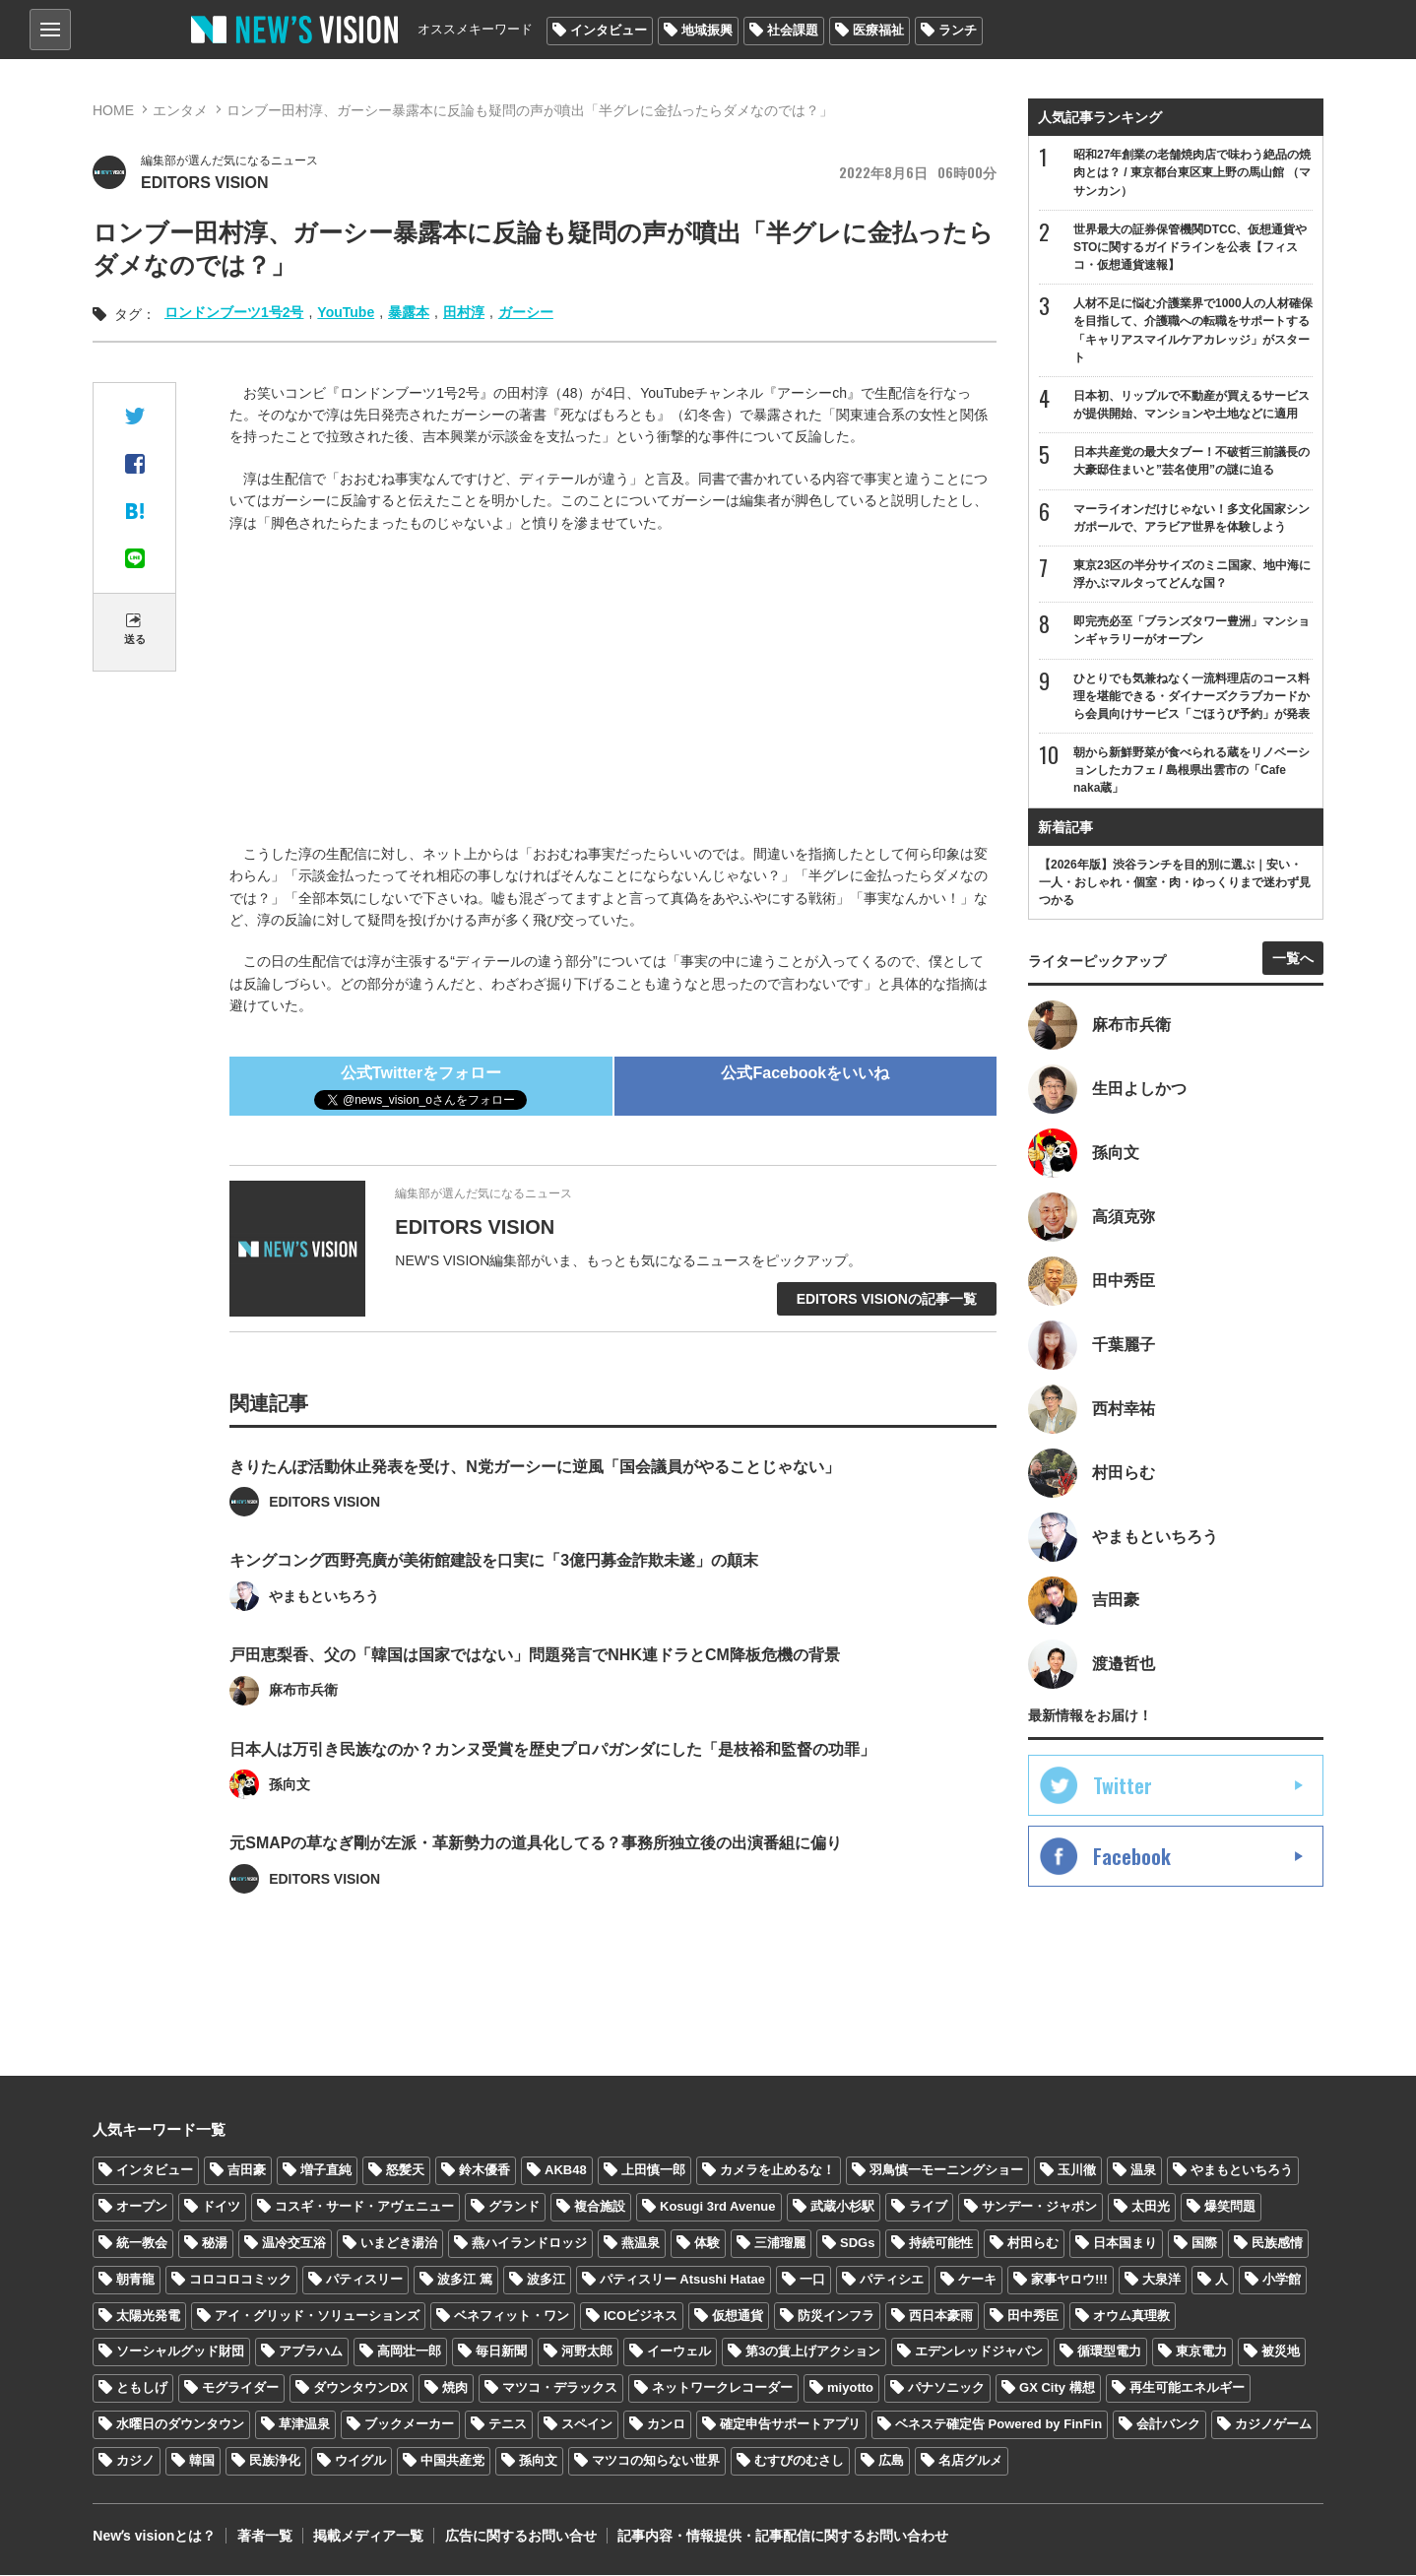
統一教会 (141, 2243)
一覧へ (1293, 959)
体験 (707, 2243)
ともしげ (141, 2388)
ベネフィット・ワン (511, 2315)
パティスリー (364, 2279)
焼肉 (455, 2388)
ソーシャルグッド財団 (180, 2352)
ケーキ (977, 2279)
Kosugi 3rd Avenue (718, 2207)
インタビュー (608, 30)
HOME (113, 110)
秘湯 (214, 2243)
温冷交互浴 (294, 2243)
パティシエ (892, 2279)
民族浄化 (274, 2461)
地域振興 (707, 30)
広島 (891, 2461)
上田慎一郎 (653, 2170)
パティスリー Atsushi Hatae (682, 2279)
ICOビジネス (640, 2315)
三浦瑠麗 (779, 2243)
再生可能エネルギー (1187, 2388)
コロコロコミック (240, 2279)
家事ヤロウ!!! (1069, 2279)
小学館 (1281, 2279)
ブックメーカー (409, 2424)
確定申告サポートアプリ (790, 2424)
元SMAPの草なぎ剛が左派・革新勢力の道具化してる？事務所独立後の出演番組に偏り (535, 1887)
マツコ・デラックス (559, 2388)
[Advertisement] (613, 691)
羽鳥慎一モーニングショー (946, 2170)
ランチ (957, 30)
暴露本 (408, 312)
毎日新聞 (501, 2352)
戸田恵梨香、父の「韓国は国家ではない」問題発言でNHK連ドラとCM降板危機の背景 (534, 1698)
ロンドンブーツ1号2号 (234, 312)
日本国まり (1125, 2243)
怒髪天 (405, 2170)
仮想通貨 (737, 2315)
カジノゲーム (1273, 2424)
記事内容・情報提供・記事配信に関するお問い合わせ (780, 2536)
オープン (141, 2207)
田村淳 (463, 312)
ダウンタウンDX (360, 2388)
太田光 (1150, 2207)
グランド (514, 2207)
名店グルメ (970, 2461)
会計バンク (1168, 2424)
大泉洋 (1161, 2279)
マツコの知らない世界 (656, 2461)
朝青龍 (135, 2279)
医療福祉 (878, 30)
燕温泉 (640, 2243)
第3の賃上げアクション (812, 2352)
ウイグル (360, 2461)
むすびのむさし (799, 2461)
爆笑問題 (1229, 2207)
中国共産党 (452, 2461)
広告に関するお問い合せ (519, 2536)
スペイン (586, 2424)
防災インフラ (836, 2315)
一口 (812, 2279)
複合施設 (599, 2207)
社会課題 (792, 30)
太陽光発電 (148, 2315)
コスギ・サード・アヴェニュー (364, 2207)
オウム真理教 (1131, 2315)
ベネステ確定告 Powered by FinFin (998, 2424)
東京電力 (1201, 2352)
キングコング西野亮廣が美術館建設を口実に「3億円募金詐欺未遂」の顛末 (493, 1604)
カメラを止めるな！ (777, 2170)
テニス (507, 2424)
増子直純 (326, 2170)
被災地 (1280, 2352)
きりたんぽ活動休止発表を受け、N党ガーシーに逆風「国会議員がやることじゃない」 (534, 1510)
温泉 (1143, 2170)
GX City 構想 (1057, 2388)
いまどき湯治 (398, 2243)
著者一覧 (263, 2536)
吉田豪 (246, 2170)
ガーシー (525, 312)
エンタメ (180, 110)
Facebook (1132, 1858)
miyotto (850, 2388)
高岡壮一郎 (409, 2352)
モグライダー (240, 2388)
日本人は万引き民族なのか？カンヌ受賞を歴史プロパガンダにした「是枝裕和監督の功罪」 (552, 1792)
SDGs (857, 2243)
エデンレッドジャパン (979, 2352)
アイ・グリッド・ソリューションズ (317, 2315)
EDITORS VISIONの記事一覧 (887, 1299)
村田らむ (1033, 2243)
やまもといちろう (1242, 2170)
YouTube (345, 312)
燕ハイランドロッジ (529, 2243)
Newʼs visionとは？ (154, 2536)
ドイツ (221, 2207)
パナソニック (946, 2388)
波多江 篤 (464, 2279)
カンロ (666, 2424)
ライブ (928, 2207)
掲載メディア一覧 (367, 2536)
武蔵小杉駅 (842, 2207)
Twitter (1122, 1787)
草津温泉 (304, 2424)
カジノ (135, 2461)
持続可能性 (941, 2243)
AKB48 (566, 2170)
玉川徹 (1077, 2170)
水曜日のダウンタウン (180, 2424)
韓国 (202, 2461)
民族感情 (1277, 2243)
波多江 (546, 2279)
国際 (1204, 2243)
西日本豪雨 (941, 2315)
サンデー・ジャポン (1039, 2207)
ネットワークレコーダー (722, 2388)
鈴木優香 (484, 2170)
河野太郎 (586, 2352)
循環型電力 (1109, 2352)
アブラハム (311, 2352)
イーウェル (679, 2352)
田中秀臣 (1033, 2315)
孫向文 (538, 2461)
